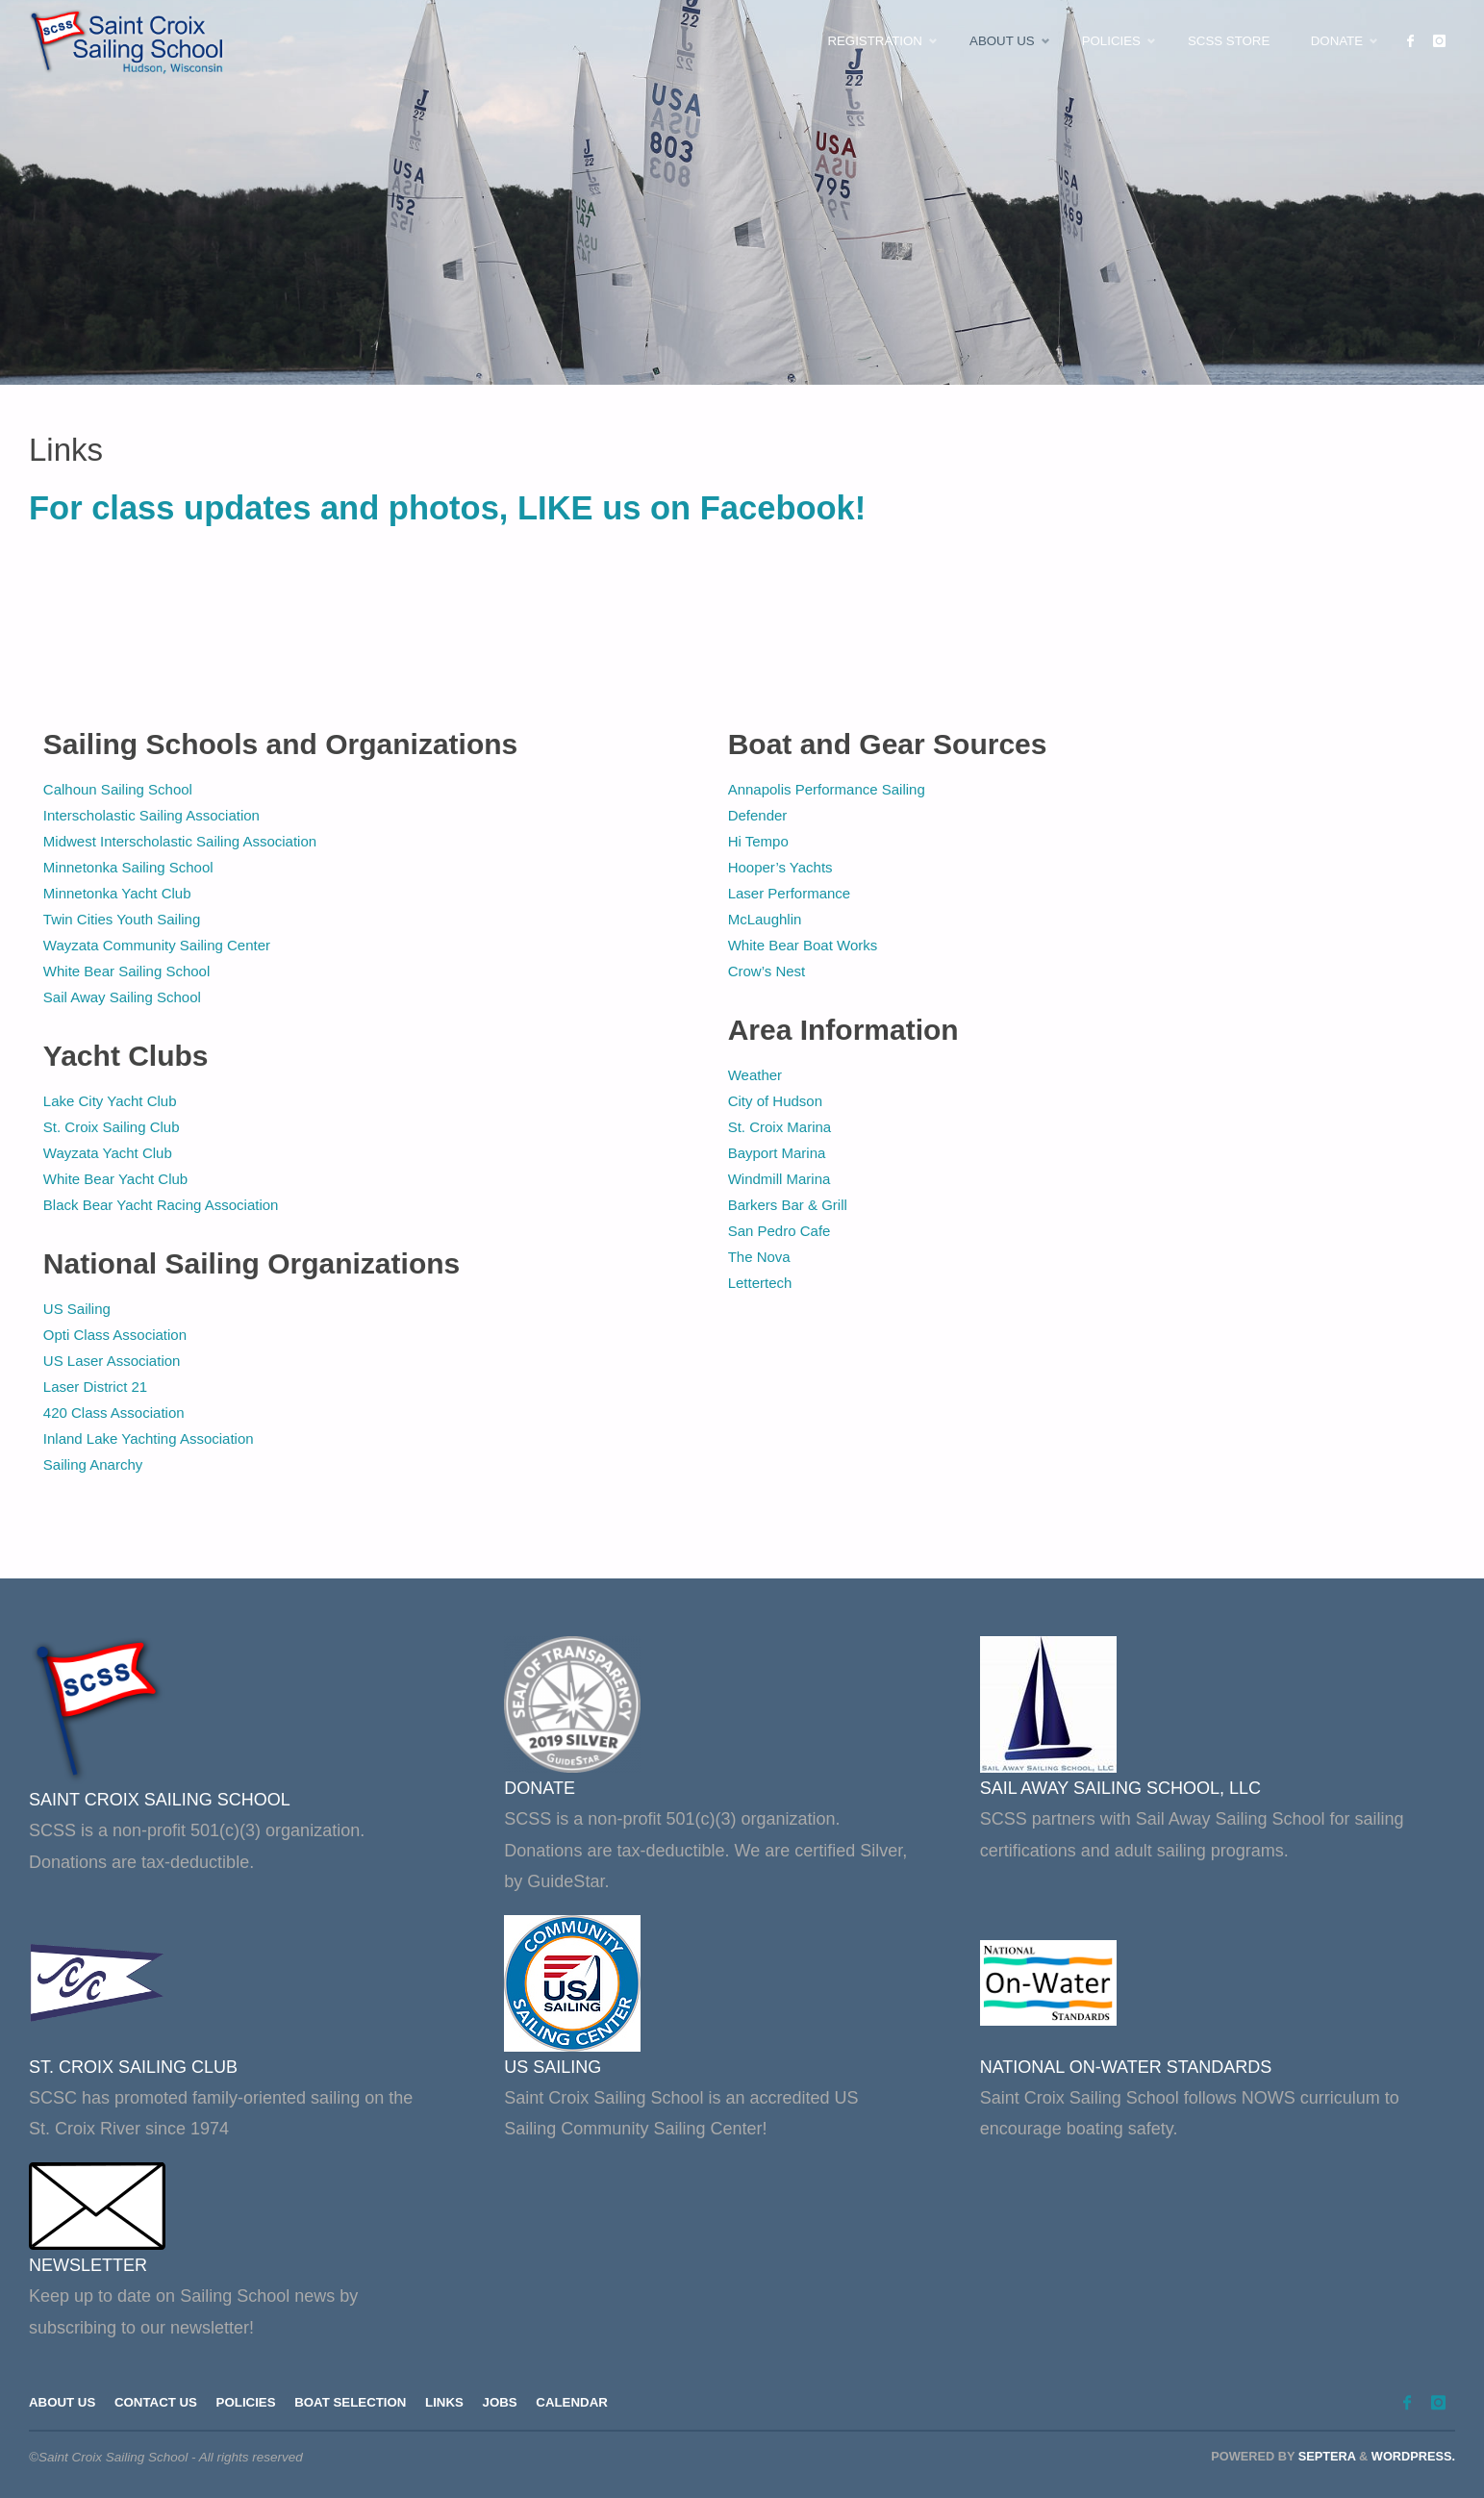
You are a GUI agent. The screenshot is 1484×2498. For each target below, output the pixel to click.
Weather (755, 1075)
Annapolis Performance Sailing (826, 789)
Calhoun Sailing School (117, 789)
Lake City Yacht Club (110, 1101)
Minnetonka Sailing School (128, 867)
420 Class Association (114, 1412)
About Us (63, 2403)
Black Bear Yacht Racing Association (161, 1205)
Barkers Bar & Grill (787, 1205)
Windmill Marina (779, 1179)
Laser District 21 (95, 1386)
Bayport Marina (777, 1153)
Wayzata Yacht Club (107, 1153)
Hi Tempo (758, 841)
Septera (1325, 2456)
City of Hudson (775, 1101)
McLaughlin (765, 919)
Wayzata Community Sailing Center (156, 945)
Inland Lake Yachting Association (148, 1438)
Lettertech (760, 1282)
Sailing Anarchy (92, 1464)
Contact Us (158, 2403)
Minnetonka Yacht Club (117, 893)
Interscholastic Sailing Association (151, 815)
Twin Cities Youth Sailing (121, 919)
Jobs (508, 2403)
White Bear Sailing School (126, 971)
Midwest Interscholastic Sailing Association (179, 841)
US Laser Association (112, 1360)
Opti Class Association (115, 1334)
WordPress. (1413, 2456)
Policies (249, 2403)
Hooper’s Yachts (780, 867)
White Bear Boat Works (803, 945)
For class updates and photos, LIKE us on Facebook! (447, 508)
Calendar (581, 2403)
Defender (758, 815)
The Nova (761, 1257)
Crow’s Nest (767, 971)
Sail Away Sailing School (122, 997)
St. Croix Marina (780, 1127)
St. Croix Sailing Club (111, 1127)
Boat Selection (356, 2403)
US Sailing (77, 1308)
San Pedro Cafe (779, 1231)
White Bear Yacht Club (115, 1179)
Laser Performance (789, 893)
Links (451, 2403)
